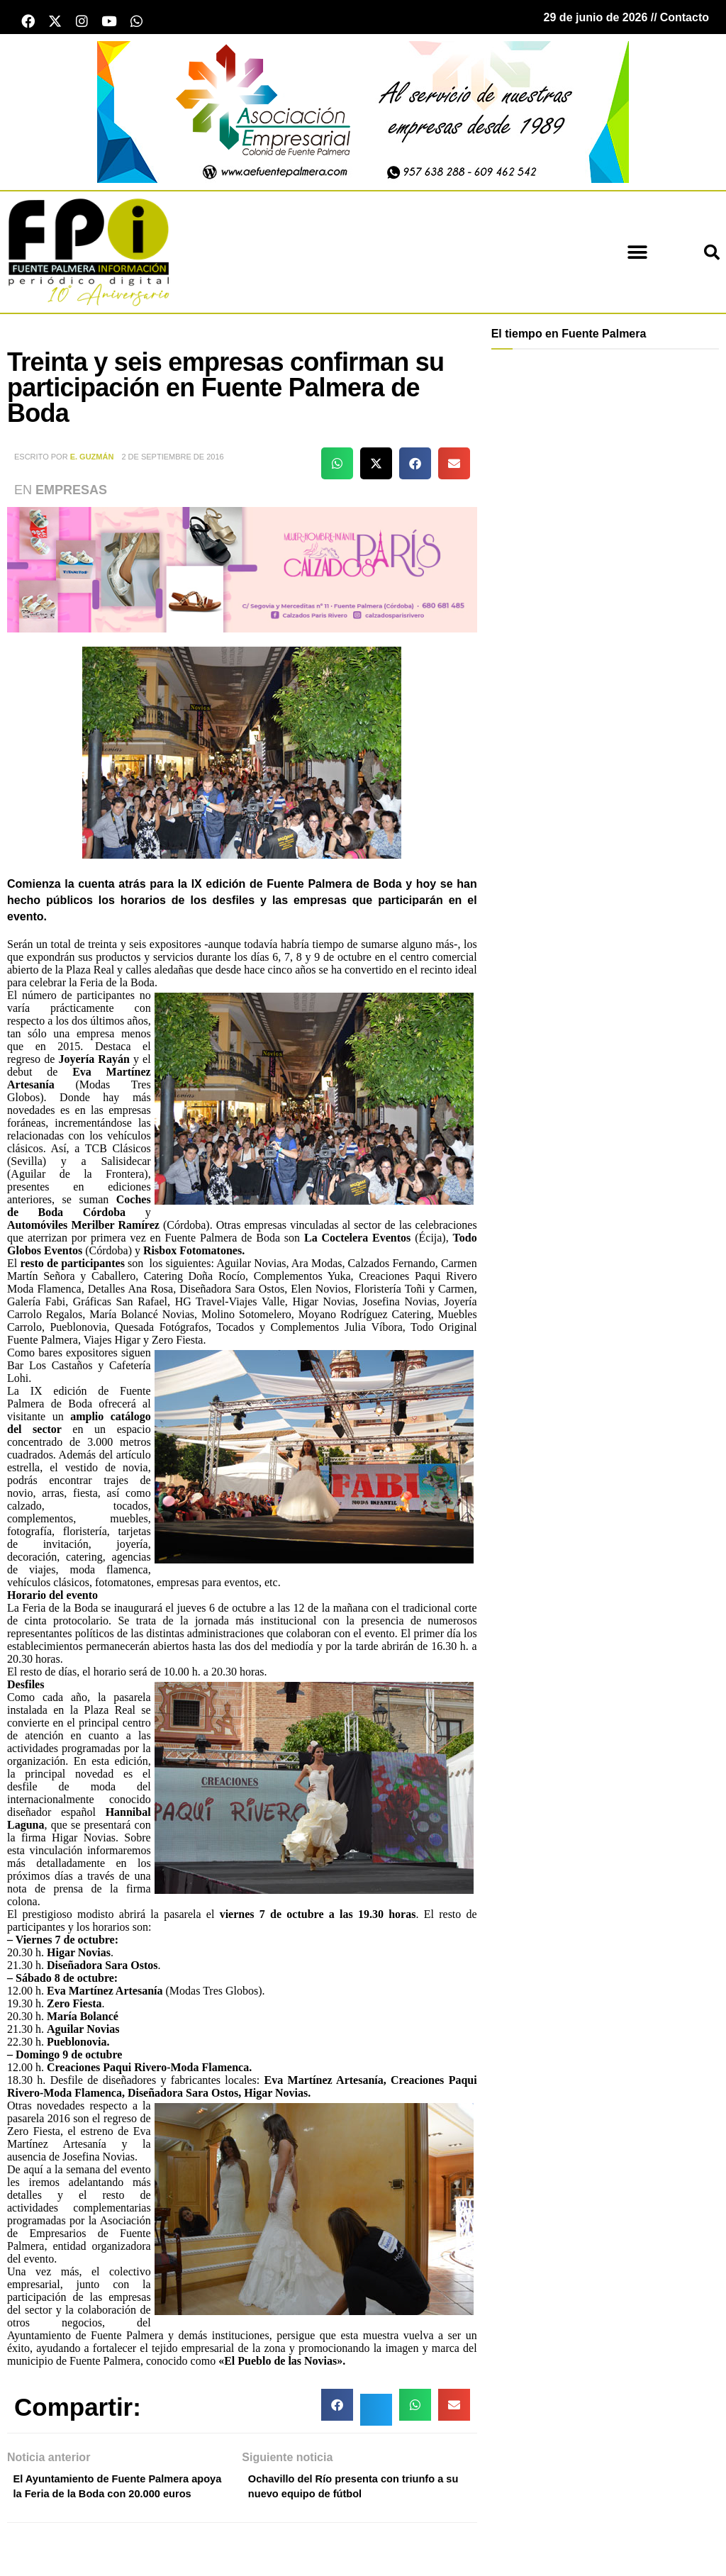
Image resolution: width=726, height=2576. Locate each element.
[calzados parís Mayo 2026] (242, 573)
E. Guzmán (92, 461)
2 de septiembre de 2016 (172, 461)
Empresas (71, 494)
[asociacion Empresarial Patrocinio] (363, 115)
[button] (638, 256)
